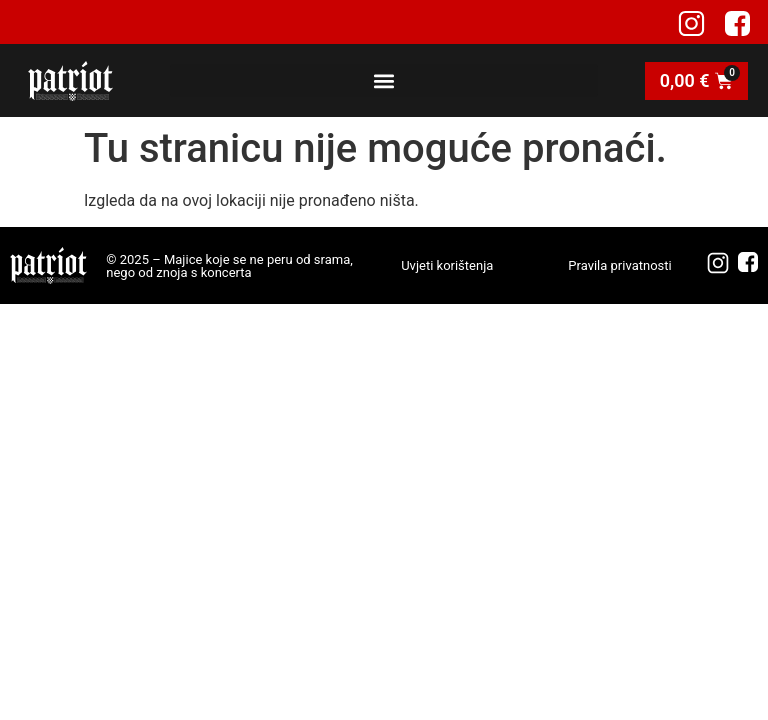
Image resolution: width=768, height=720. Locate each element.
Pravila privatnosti (619, 265)
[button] (384, 80)
